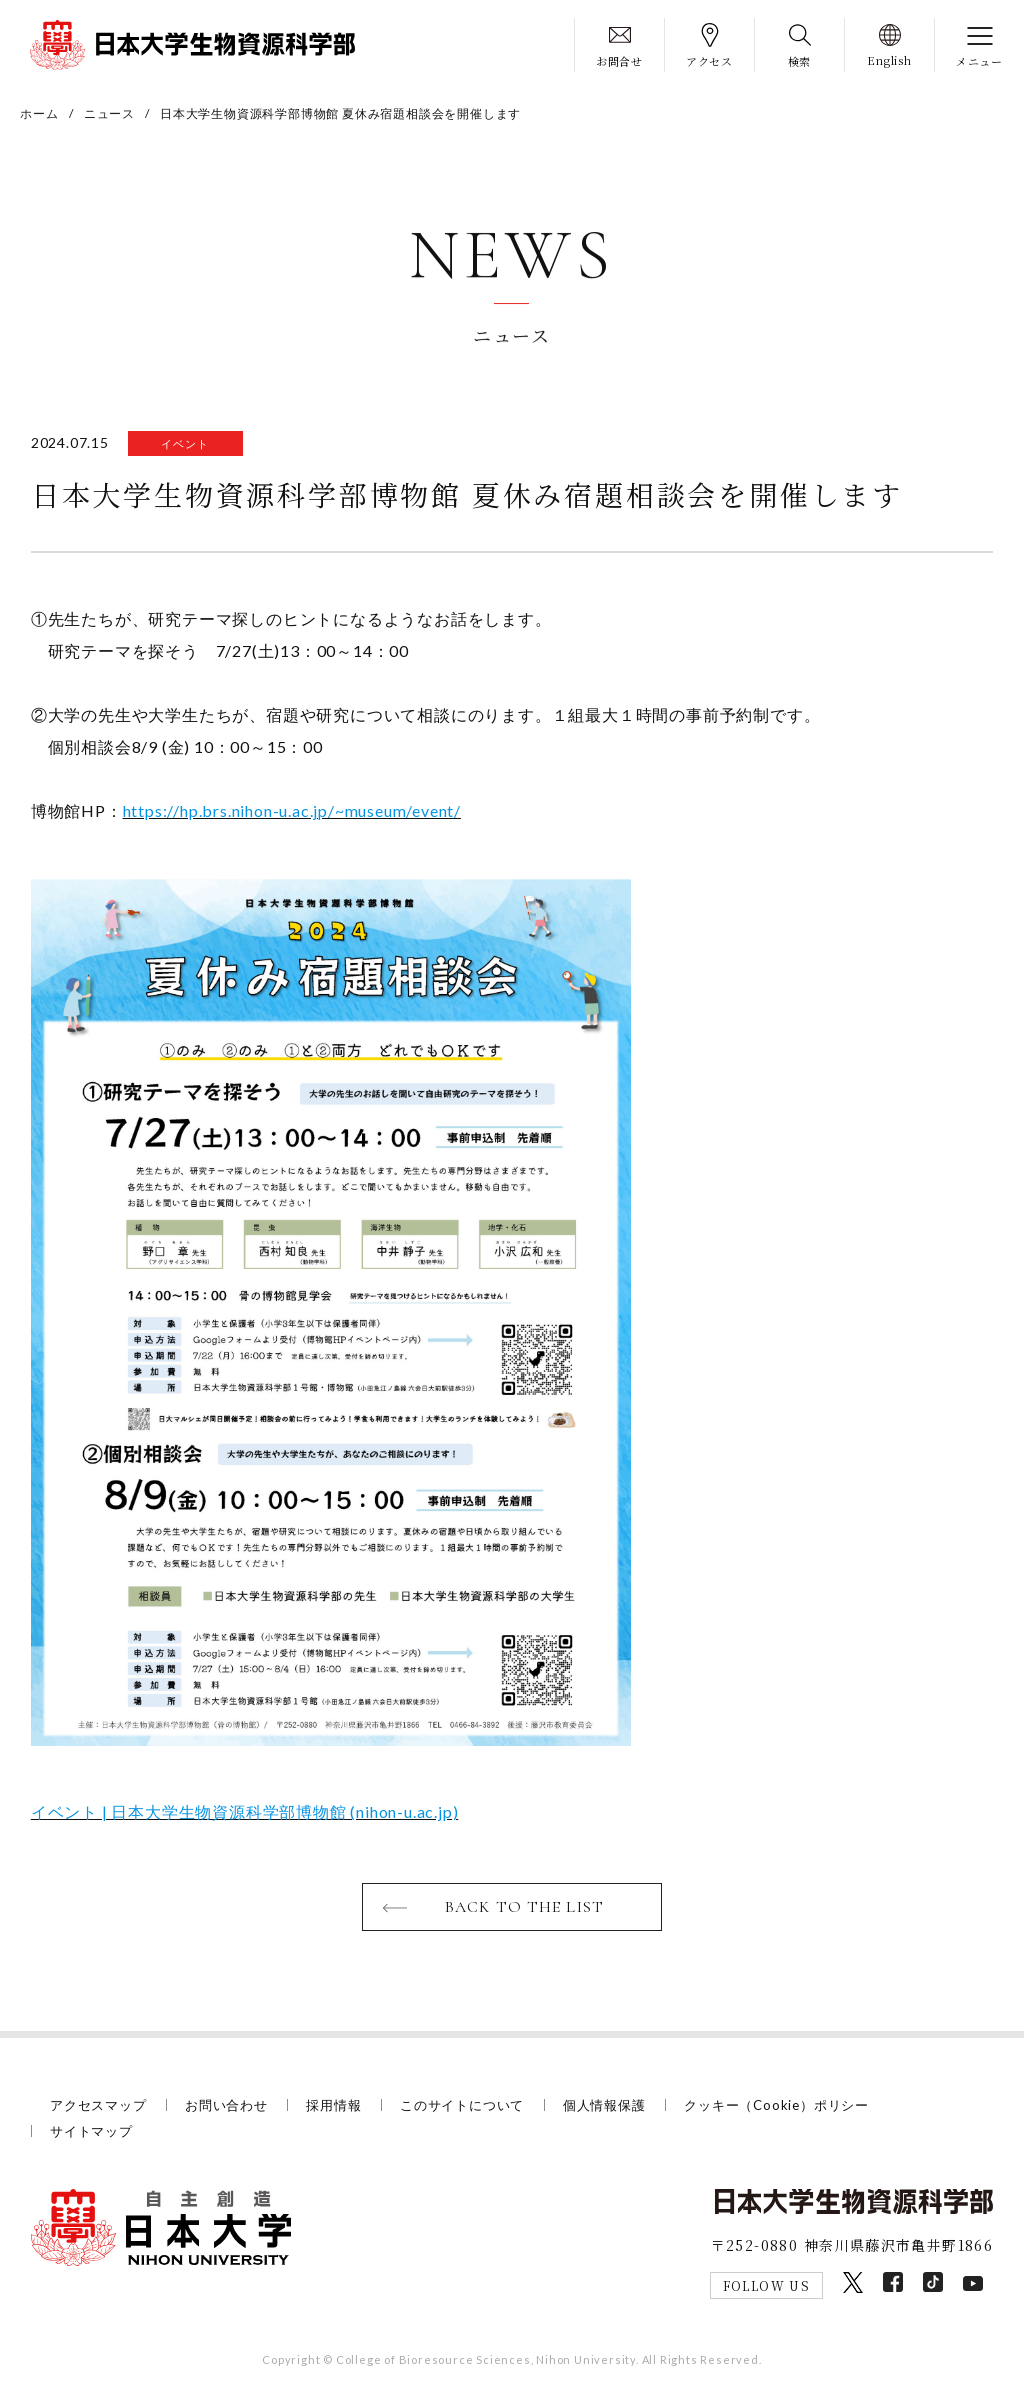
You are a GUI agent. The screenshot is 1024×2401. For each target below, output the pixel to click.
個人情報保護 (604, 2105)
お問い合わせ (226, 2105)
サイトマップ (91, 2131)
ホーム (39, 113)
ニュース (109, 113)
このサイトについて (462, 2105)
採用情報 (333, 2105)
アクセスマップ (98, 2105)
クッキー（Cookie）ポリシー (776, 2105)
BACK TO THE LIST (524, 1907)
